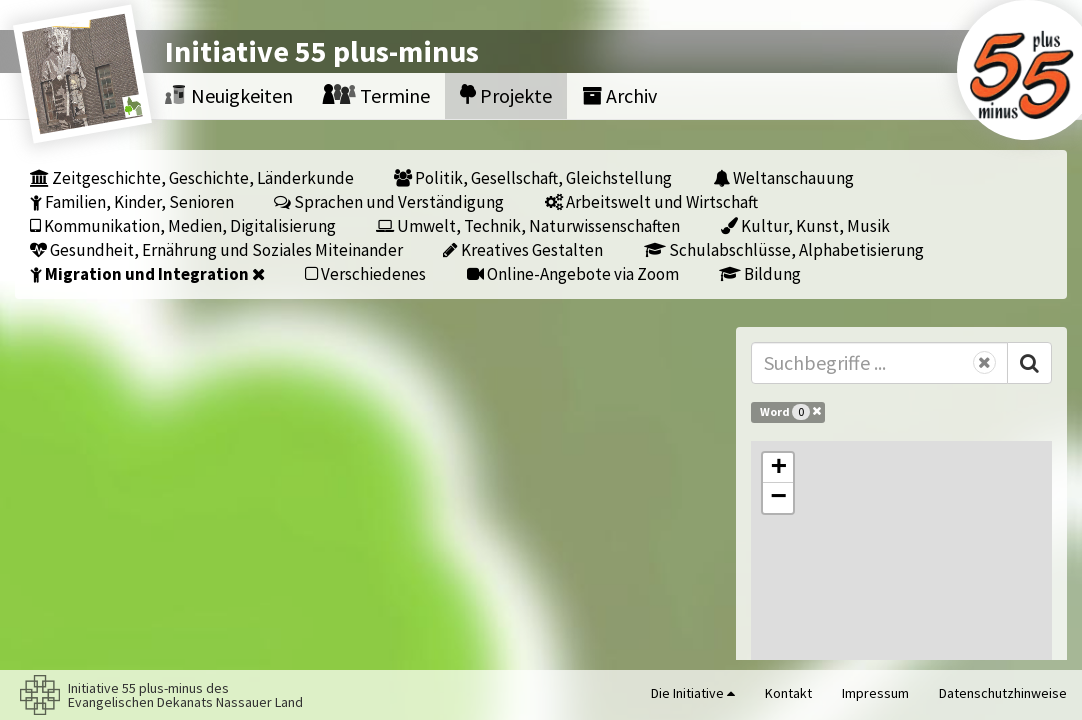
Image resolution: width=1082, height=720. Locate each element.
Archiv (619, 95)
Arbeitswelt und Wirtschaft (651, 201)
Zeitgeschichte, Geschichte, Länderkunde (192, 177)
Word (790, 411)
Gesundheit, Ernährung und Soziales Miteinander (216, 249)
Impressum (875, 693)
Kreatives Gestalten (523, 249)
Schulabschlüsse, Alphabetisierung (784, 249)
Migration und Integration (147, 273)
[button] (778, 468)
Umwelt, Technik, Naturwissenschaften (528, 225)
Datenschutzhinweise (1003, 693)
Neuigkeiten (229, 95)
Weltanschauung (783, 177)
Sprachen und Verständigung (389, 201)
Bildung (760, 273)
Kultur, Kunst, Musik (805, 225)
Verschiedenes (365, 273)
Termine (376, 95)
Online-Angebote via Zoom (573, 273)
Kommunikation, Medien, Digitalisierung (183, 225)
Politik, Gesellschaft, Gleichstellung (533, 177)
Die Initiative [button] (693, 693)
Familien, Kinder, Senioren (132, 201)
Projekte (506, 95)
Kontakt (788, 693)
